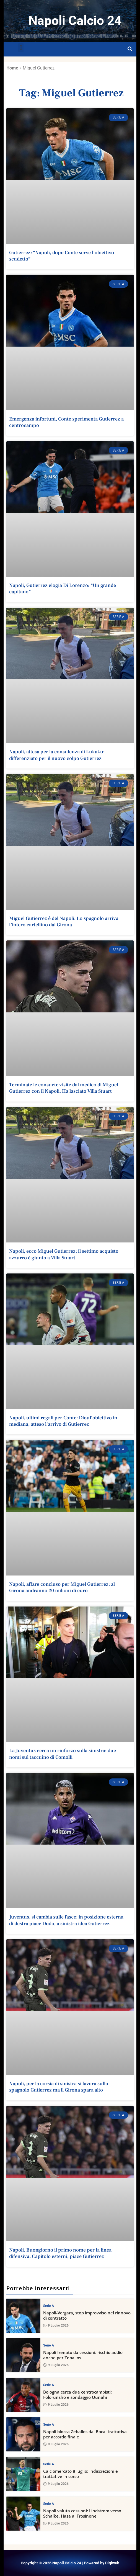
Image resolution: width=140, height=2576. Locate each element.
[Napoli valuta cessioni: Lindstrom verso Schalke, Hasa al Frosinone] (23, 2514)
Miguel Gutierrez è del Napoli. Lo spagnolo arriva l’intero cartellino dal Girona (63, 921)
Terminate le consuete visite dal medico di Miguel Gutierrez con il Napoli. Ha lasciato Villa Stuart (63, 1088)
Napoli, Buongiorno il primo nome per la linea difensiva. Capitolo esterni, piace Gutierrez (60, 2253)
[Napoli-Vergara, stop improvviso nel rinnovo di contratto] (23, 2316)
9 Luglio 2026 (56, 2325)
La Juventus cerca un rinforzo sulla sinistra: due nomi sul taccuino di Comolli (62, 1753)
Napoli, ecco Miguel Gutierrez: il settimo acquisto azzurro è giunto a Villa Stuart (63, 1254)
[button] (21, 47)
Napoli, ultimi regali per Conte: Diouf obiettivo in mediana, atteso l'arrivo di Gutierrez (63, 1421)
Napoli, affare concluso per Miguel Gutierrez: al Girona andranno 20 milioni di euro (62, 1587)
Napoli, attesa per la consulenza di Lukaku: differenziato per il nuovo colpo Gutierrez (57, 755)
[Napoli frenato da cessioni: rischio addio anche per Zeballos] (23, 2355)
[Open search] (130, 49)
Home (12, 68)
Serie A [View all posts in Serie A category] (48, 2305)
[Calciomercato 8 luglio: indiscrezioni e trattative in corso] (23, 2474)
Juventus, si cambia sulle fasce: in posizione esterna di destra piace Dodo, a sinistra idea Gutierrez (66, 1920)
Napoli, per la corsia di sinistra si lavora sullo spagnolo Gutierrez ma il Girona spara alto (58, 2086)
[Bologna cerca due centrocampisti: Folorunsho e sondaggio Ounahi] (23, 2395)
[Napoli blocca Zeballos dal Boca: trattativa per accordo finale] (23, 2434)
